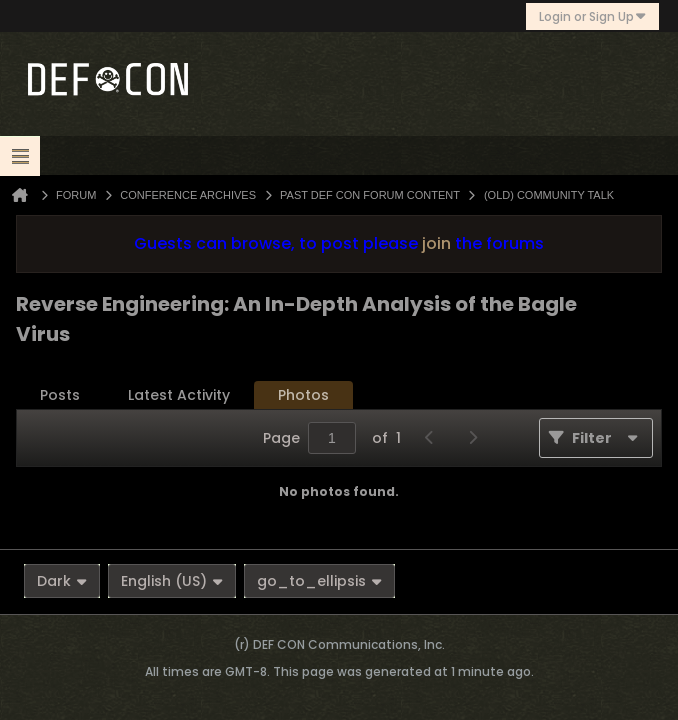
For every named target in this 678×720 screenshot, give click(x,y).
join (436, 243)
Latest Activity (179, 395)
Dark (62, 581)
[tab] (60, 395)
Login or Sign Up (592, 16)
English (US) (172, 581)
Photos (303, 395)
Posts (60, 395)
